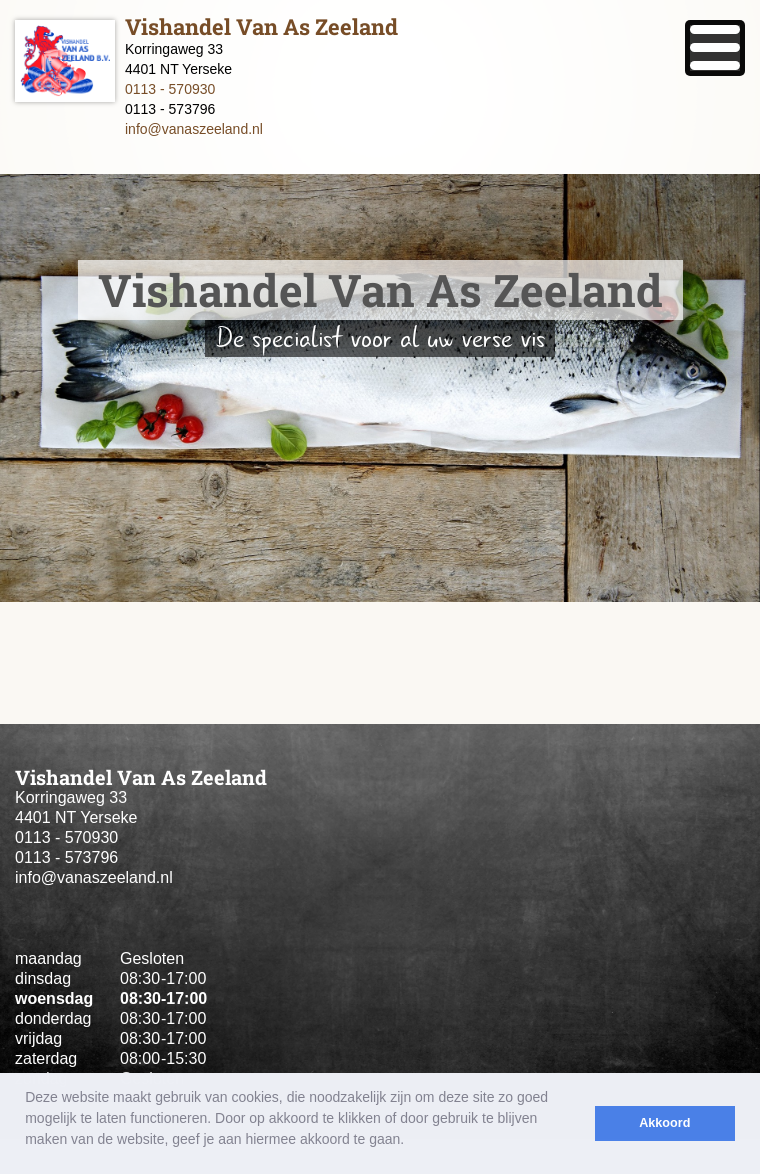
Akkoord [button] (664, 1123)
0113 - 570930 (170, 89)
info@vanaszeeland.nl (194, 129)
